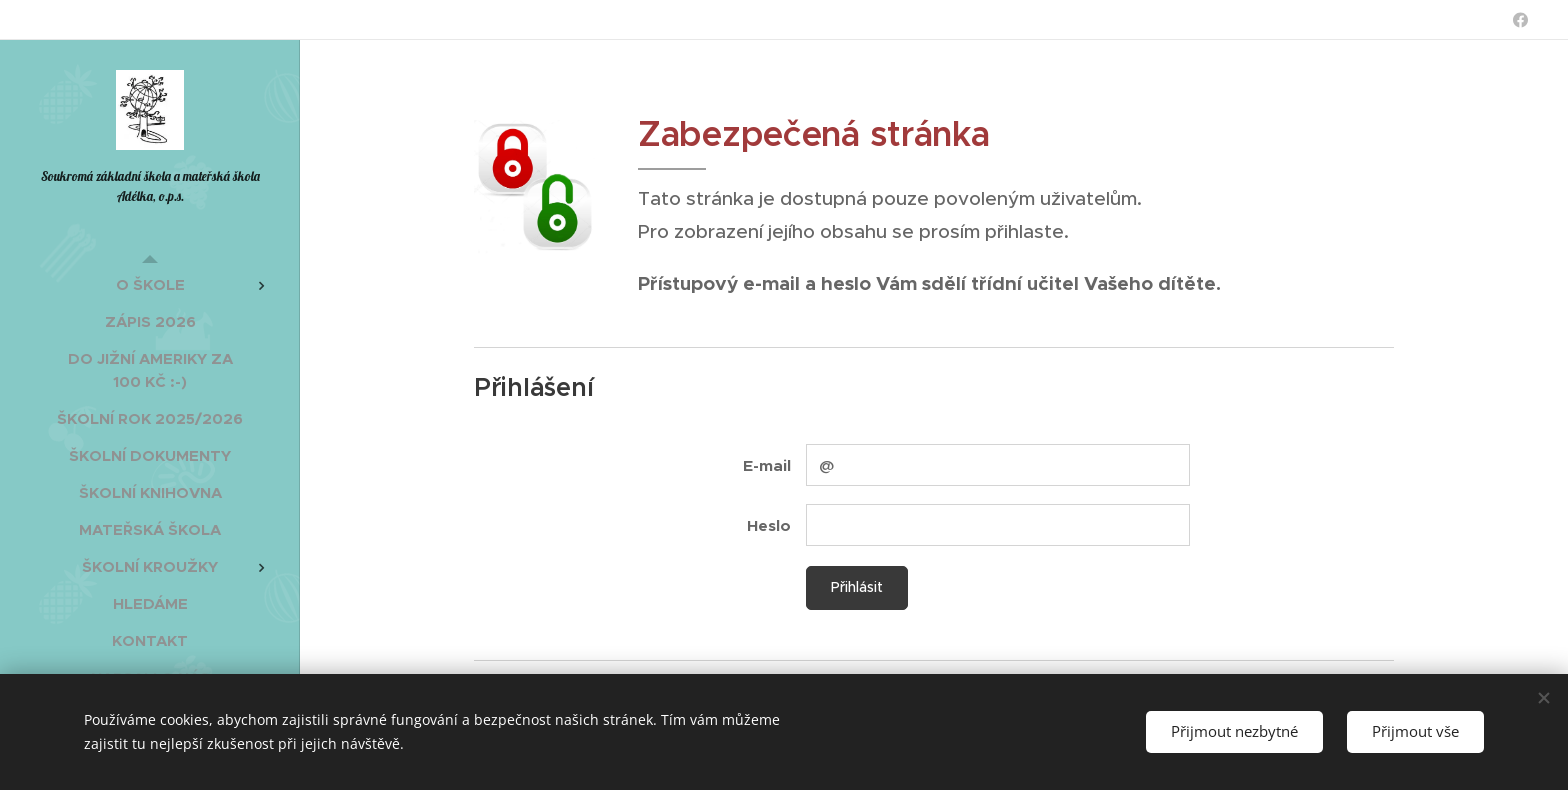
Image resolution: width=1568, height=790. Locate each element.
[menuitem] (150, 284)
